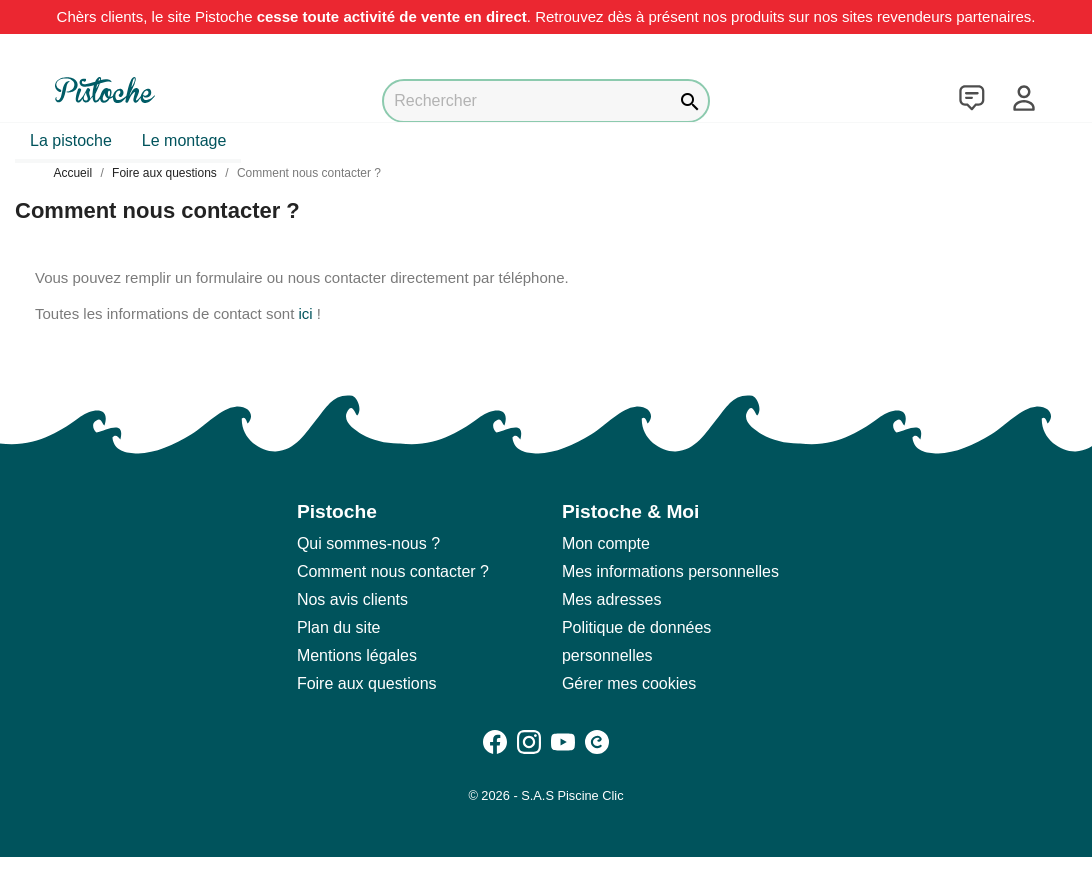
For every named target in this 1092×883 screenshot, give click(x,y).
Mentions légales (357, 655)
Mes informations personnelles (670, 571)
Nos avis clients (352, 599)
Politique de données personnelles (636, 641)
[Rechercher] (546, 101)
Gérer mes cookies (629, 683)
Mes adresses (612, 599)
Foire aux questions (367, 683)
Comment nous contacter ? (393, 571)
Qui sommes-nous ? (368, 543)
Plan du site (339, 627)
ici (305, 313)
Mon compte (606, 543)
